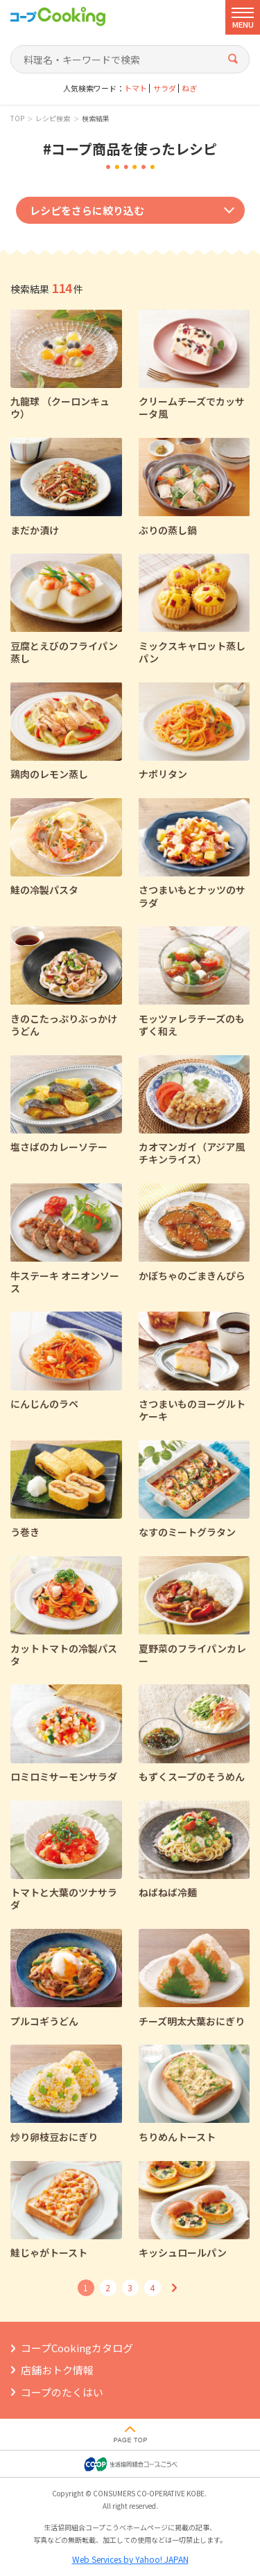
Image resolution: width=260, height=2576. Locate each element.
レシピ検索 (52, 118)
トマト (135, 88)
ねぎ (189, 88)
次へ (174, 2287)
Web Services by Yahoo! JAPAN (130, 2559)
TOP (17, 118)
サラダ (164, 88)
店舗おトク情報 (57, 2370)
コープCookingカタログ (77, 2347)
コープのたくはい (62, 2392)
